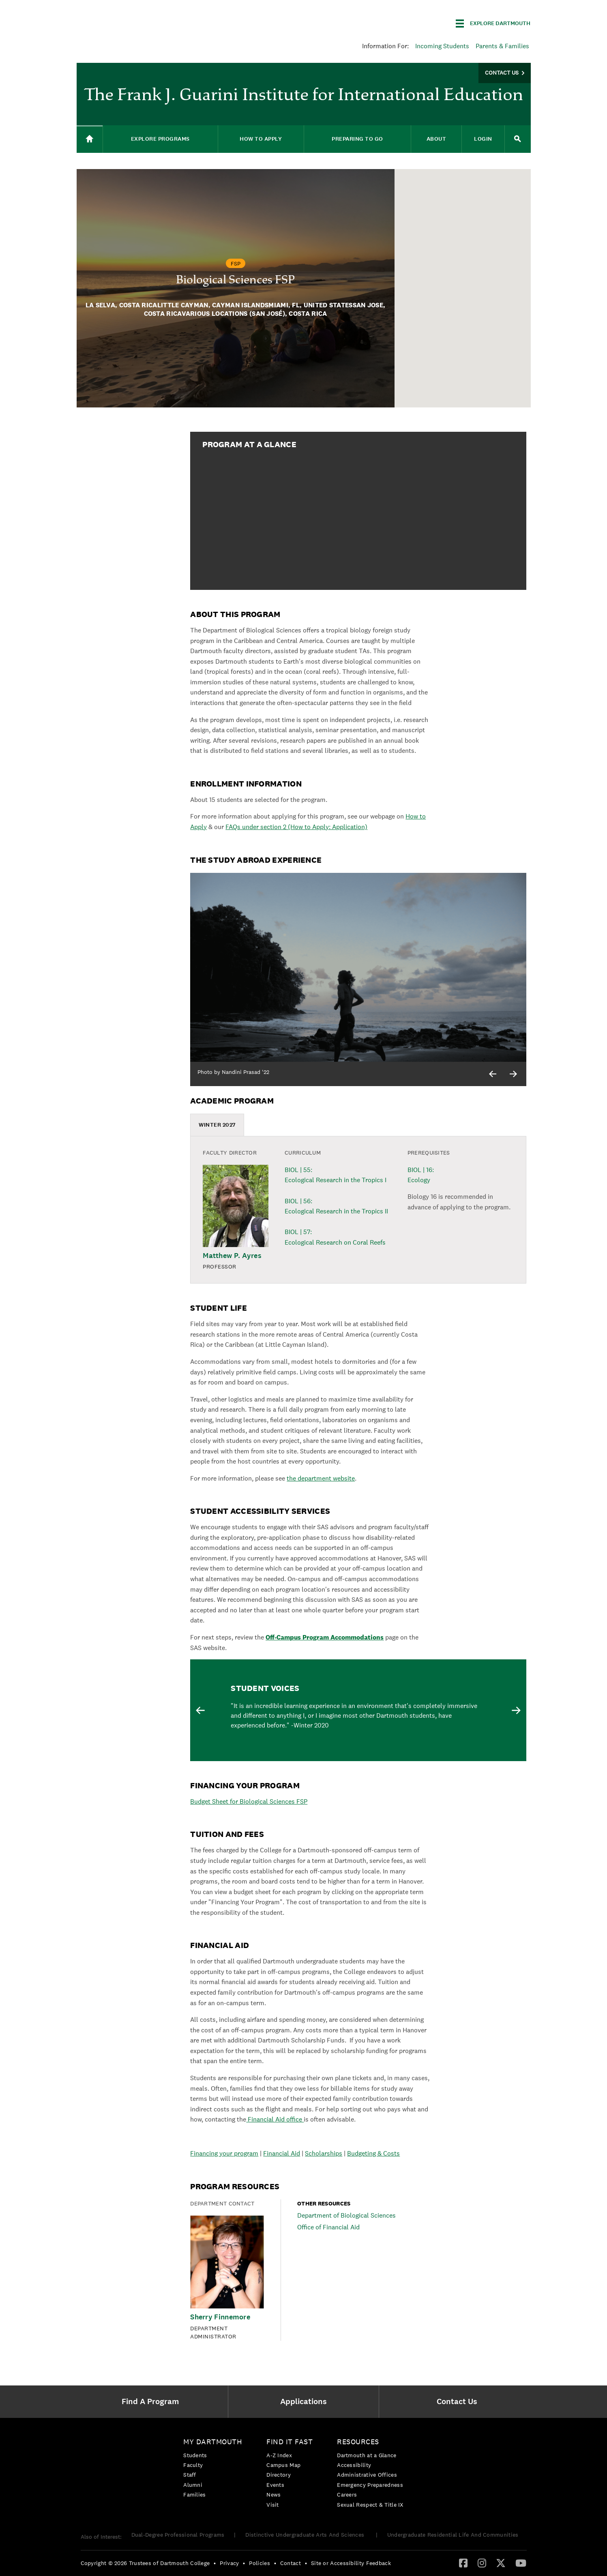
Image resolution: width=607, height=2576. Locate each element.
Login (483, 139)
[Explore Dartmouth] (493, 23)
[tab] (217, 1125)
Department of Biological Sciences (346, 2216)
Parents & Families (502, 46)
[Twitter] (501, 2562)
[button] (455, 319)
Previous (200, 1710)
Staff (189, 2474)
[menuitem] (152, 2401)
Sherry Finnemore (220, 2317)
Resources (358, 2441)
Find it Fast (289, 2441)
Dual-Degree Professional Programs (178, 2534)
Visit (272, 2504)
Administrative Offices (367, 2474)
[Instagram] (482, 2562)
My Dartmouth (212, 2441)
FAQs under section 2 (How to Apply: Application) (296, 827)
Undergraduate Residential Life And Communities (453, 2534)
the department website (321, 1478)
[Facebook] (463, 2562)
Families (194, 2494)
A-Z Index (279, 2455)
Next (516, 1710)
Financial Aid (281, 2153)
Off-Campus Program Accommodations (325, 1637)
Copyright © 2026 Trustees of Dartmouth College (145, 2563)
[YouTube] (520, 2562)
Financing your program (224, 2153)
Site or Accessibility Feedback (351, 2563)
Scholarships (323, 2153)
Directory (278, 2474)
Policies (259, 2563)
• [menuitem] (215, 2563)
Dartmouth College (141, 22)
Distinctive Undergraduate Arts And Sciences (305, 2534)
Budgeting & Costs (373, 2153)
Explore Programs (160, 139)
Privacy (229, 2563)
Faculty (193, 2465)
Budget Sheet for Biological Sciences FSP (248, 1801)
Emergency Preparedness (370, 2484)
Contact (290, 2563)
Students (195, 2455)
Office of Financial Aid (328, 2227)
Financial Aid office (275, 2119)
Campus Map (283, 2465)
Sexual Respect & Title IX (370, 2504)
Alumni (192, 2484)
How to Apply (261, 139)
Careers (347, 2494)
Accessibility (354, 2465)
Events (275, 2484)
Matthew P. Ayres (232, 1255)
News (273, 2494)
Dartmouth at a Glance (366, 2455)
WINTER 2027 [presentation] (217, 1125)
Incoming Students (442, 46)
